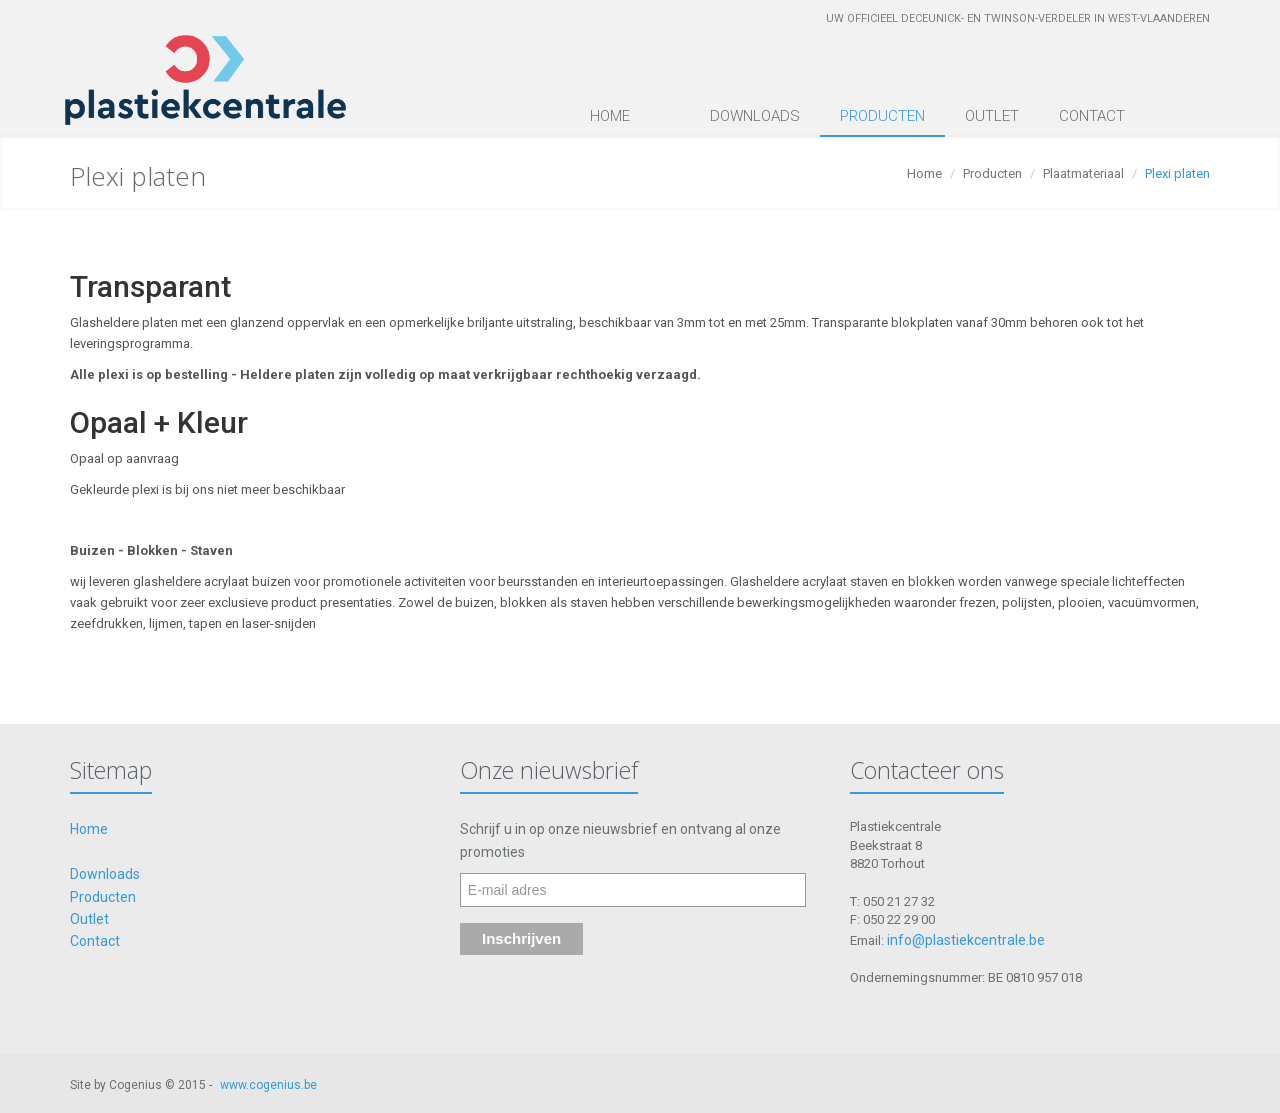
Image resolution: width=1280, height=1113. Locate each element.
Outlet (992, 116)
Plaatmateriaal (1083, 173)
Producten (882, 116)
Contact (1092, 116)
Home (610, 116)
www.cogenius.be (268, 1085)
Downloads (755, 116)
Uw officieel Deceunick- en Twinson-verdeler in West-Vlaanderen (1018, 18)
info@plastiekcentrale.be (966, 940)
